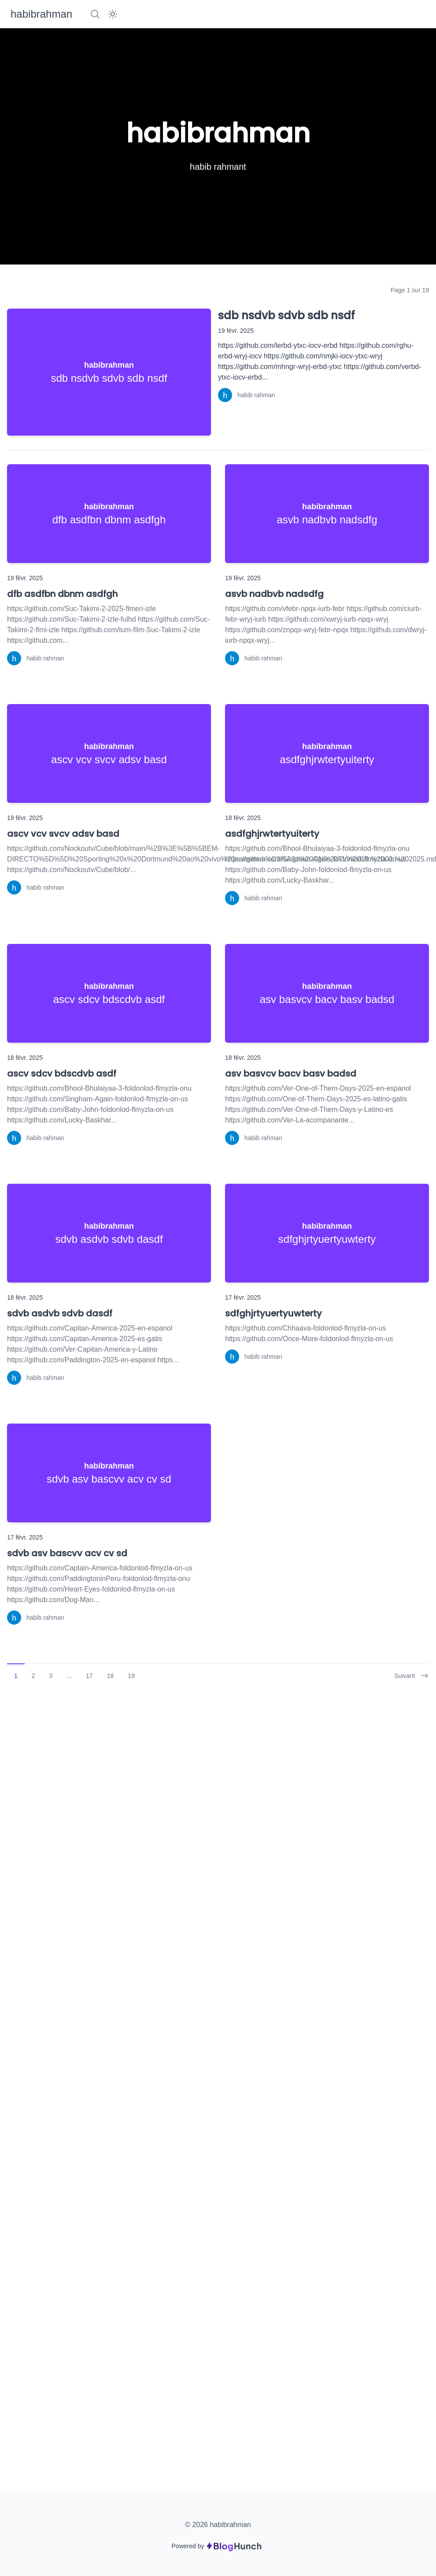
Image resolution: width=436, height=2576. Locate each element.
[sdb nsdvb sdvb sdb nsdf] (109, 372)
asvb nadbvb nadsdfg (274, 594)
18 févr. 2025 (243, 817)
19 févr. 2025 (236, 330)
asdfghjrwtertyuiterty (272, 834)
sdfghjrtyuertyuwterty (273, 1313)
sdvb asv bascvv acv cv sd (67, 1553)
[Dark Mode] (112, 14)
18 (110, 1675)
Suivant (411, 1675)
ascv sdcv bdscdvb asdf (61, 1073)
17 (89, 1675)
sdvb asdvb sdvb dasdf (59, 1313)
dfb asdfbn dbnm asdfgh (62, 594)
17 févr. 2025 (243, 1297)
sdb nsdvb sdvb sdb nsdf (286, 315)
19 (131, 1675)
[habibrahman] (41, 14)
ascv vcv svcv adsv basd (63, 834)
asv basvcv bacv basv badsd (290, 1073)
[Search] (95, 14)
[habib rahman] (246, 395)
